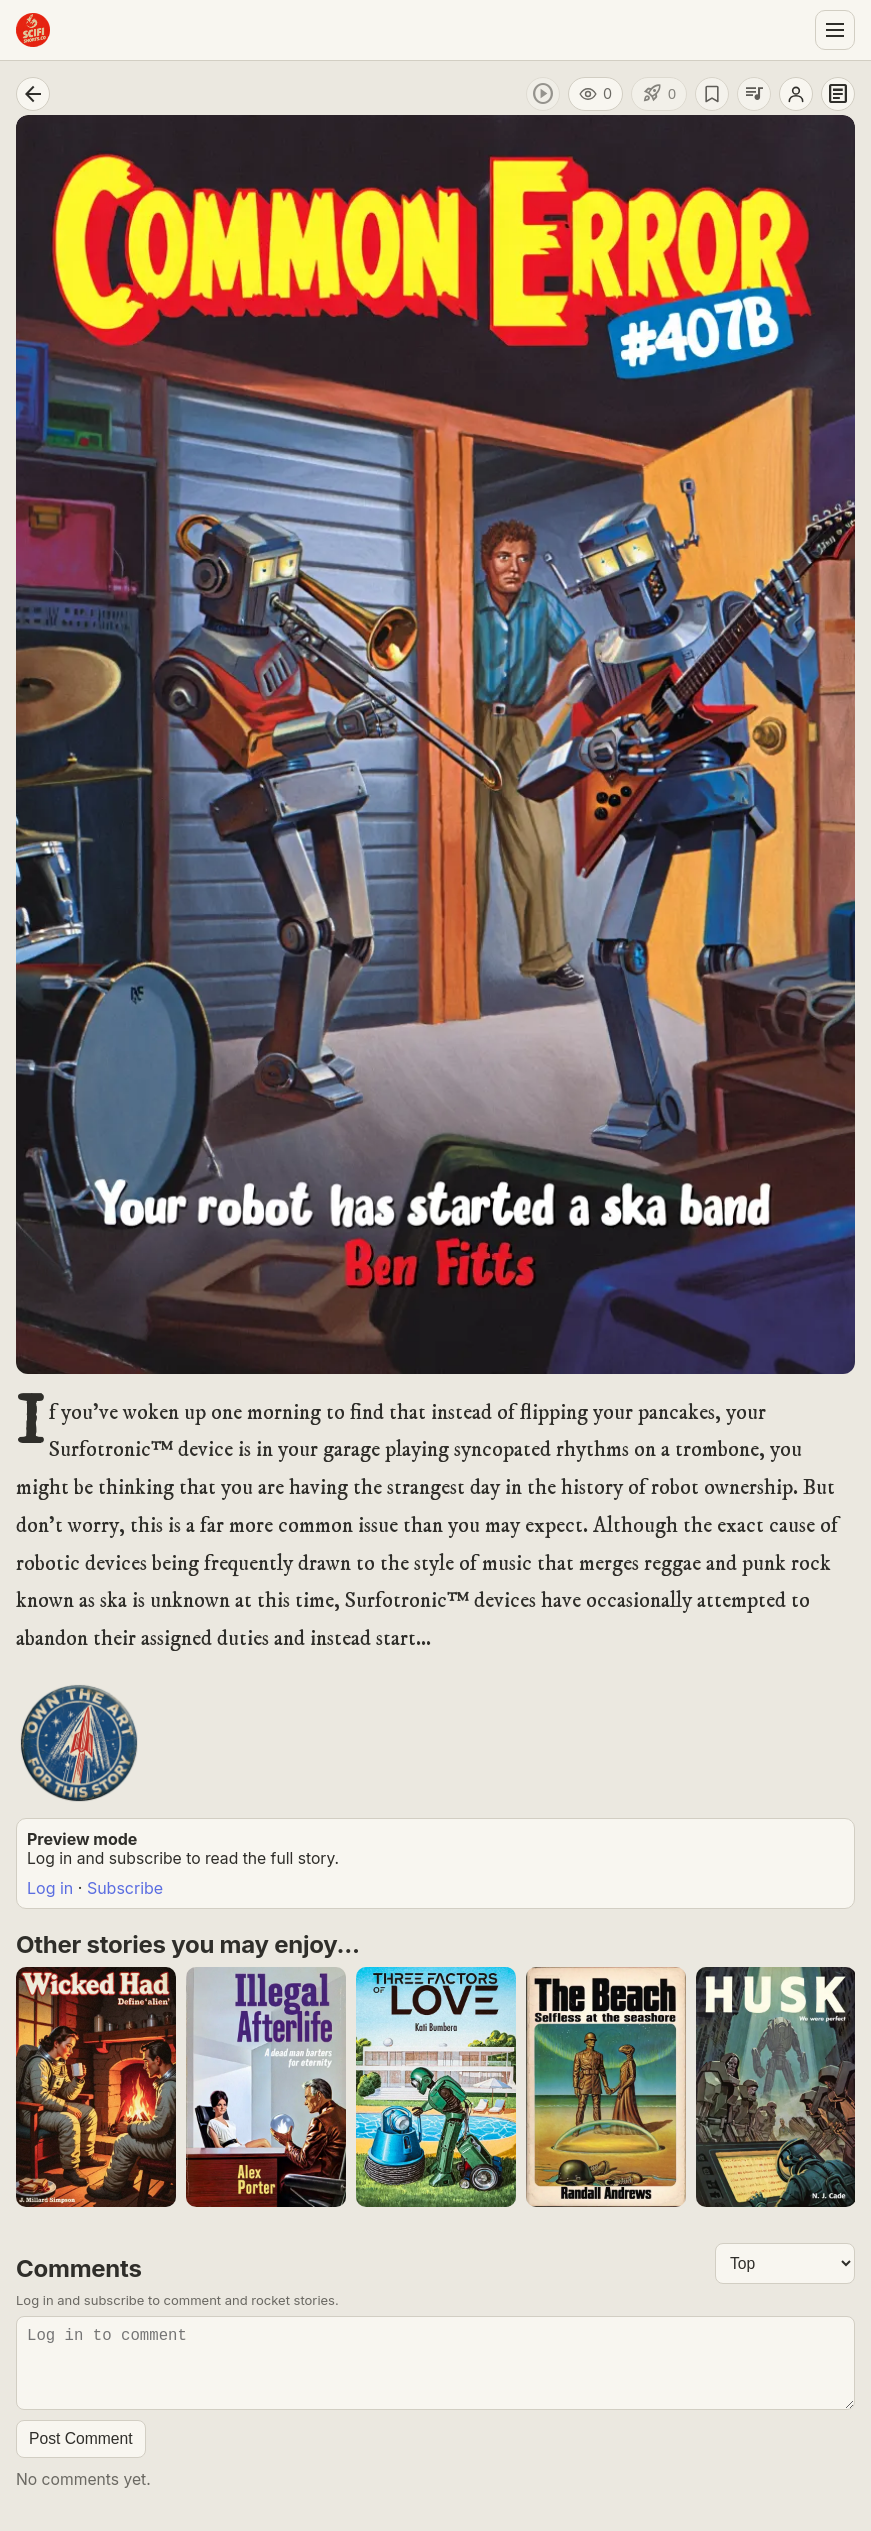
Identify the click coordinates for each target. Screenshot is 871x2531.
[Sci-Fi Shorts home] (33, 30)
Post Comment (81, 2454)
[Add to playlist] (754, 94)
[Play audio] (543, 94)
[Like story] (659, 94)
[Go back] (33, 94)
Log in (50, 1888)
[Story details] (838, 94)
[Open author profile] (796, 94)
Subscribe (125, 1888)
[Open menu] (835, 30)
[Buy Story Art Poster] (79, 1743)
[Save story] (712, 94)
